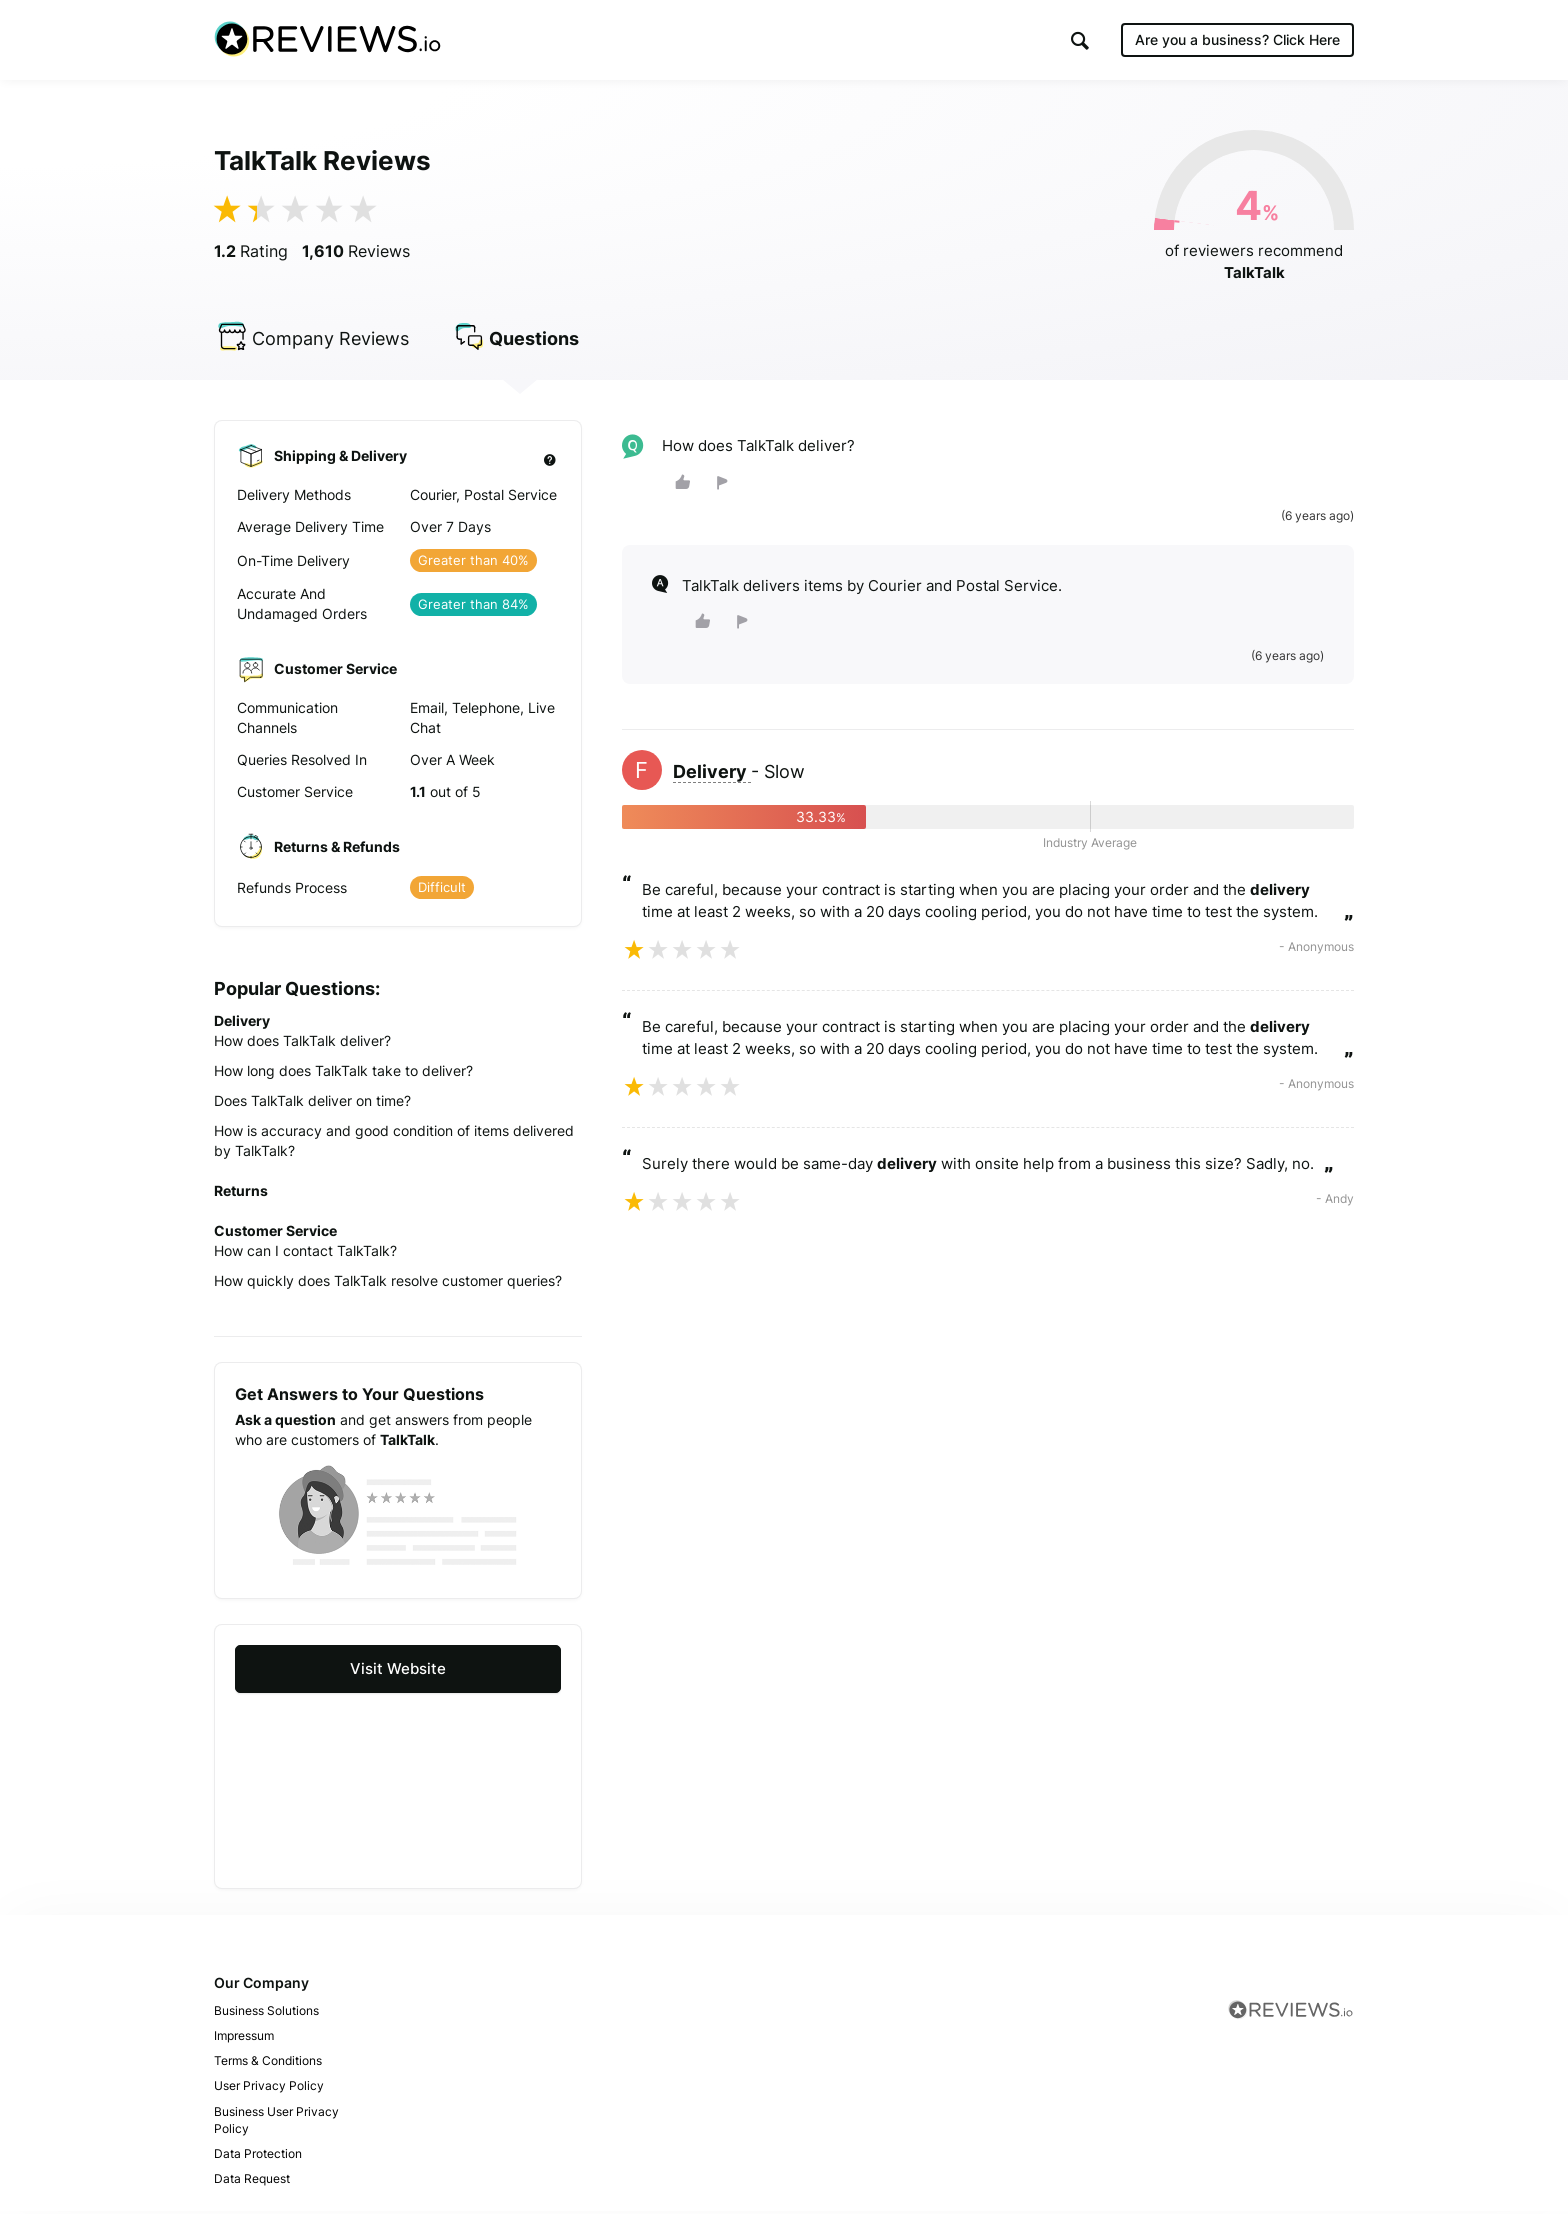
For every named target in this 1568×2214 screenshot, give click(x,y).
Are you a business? (1237, 39)
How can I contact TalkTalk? (305, 1253)
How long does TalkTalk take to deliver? (343, 1073)
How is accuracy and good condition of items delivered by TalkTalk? (394, 1143)
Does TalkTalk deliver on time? (312, 1103)
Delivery (712, 774)
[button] (1080, 40)
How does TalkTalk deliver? (302, 1043)
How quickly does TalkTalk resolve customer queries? (388, 1283)
